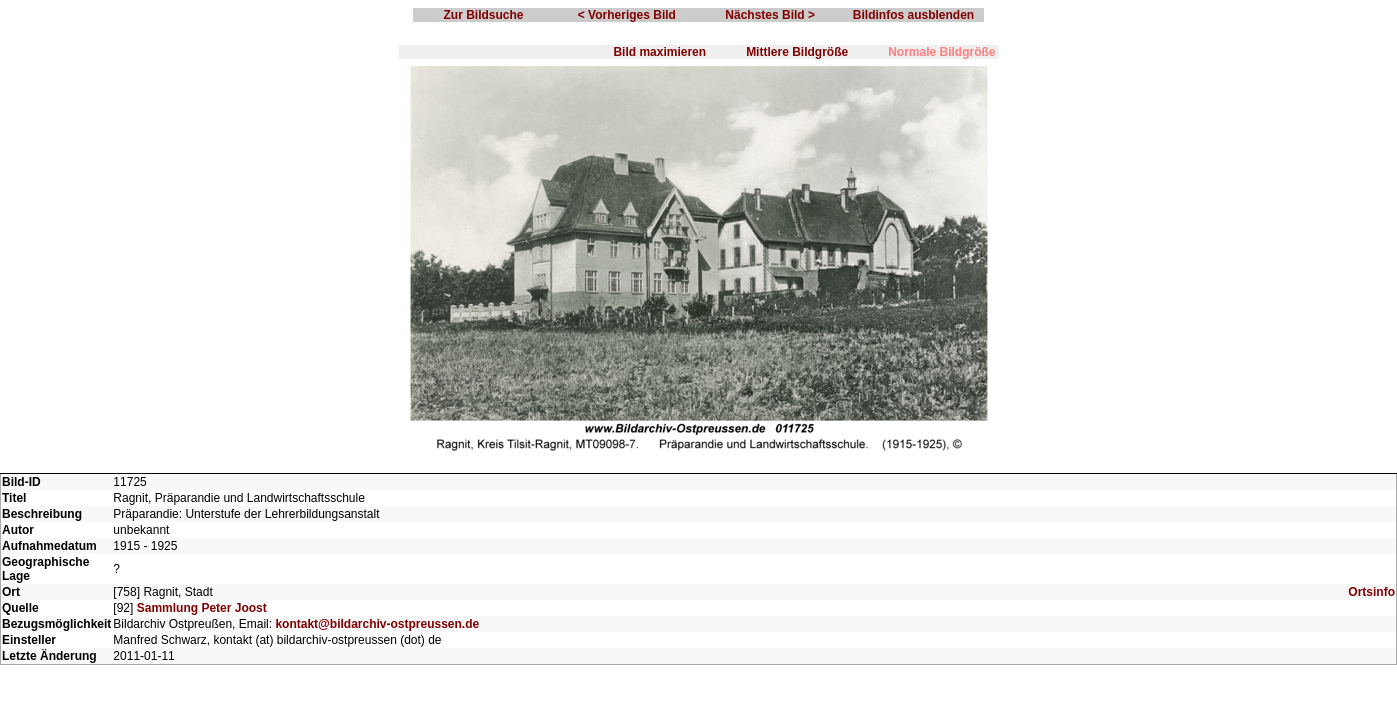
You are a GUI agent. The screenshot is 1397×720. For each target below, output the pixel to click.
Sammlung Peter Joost (202, 608)
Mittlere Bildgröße (797, 52)
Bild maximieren (659, 52)
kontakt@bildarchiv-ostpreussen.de (377, 624)
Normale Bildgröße (941, 52)
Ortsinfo (1371, 592)
